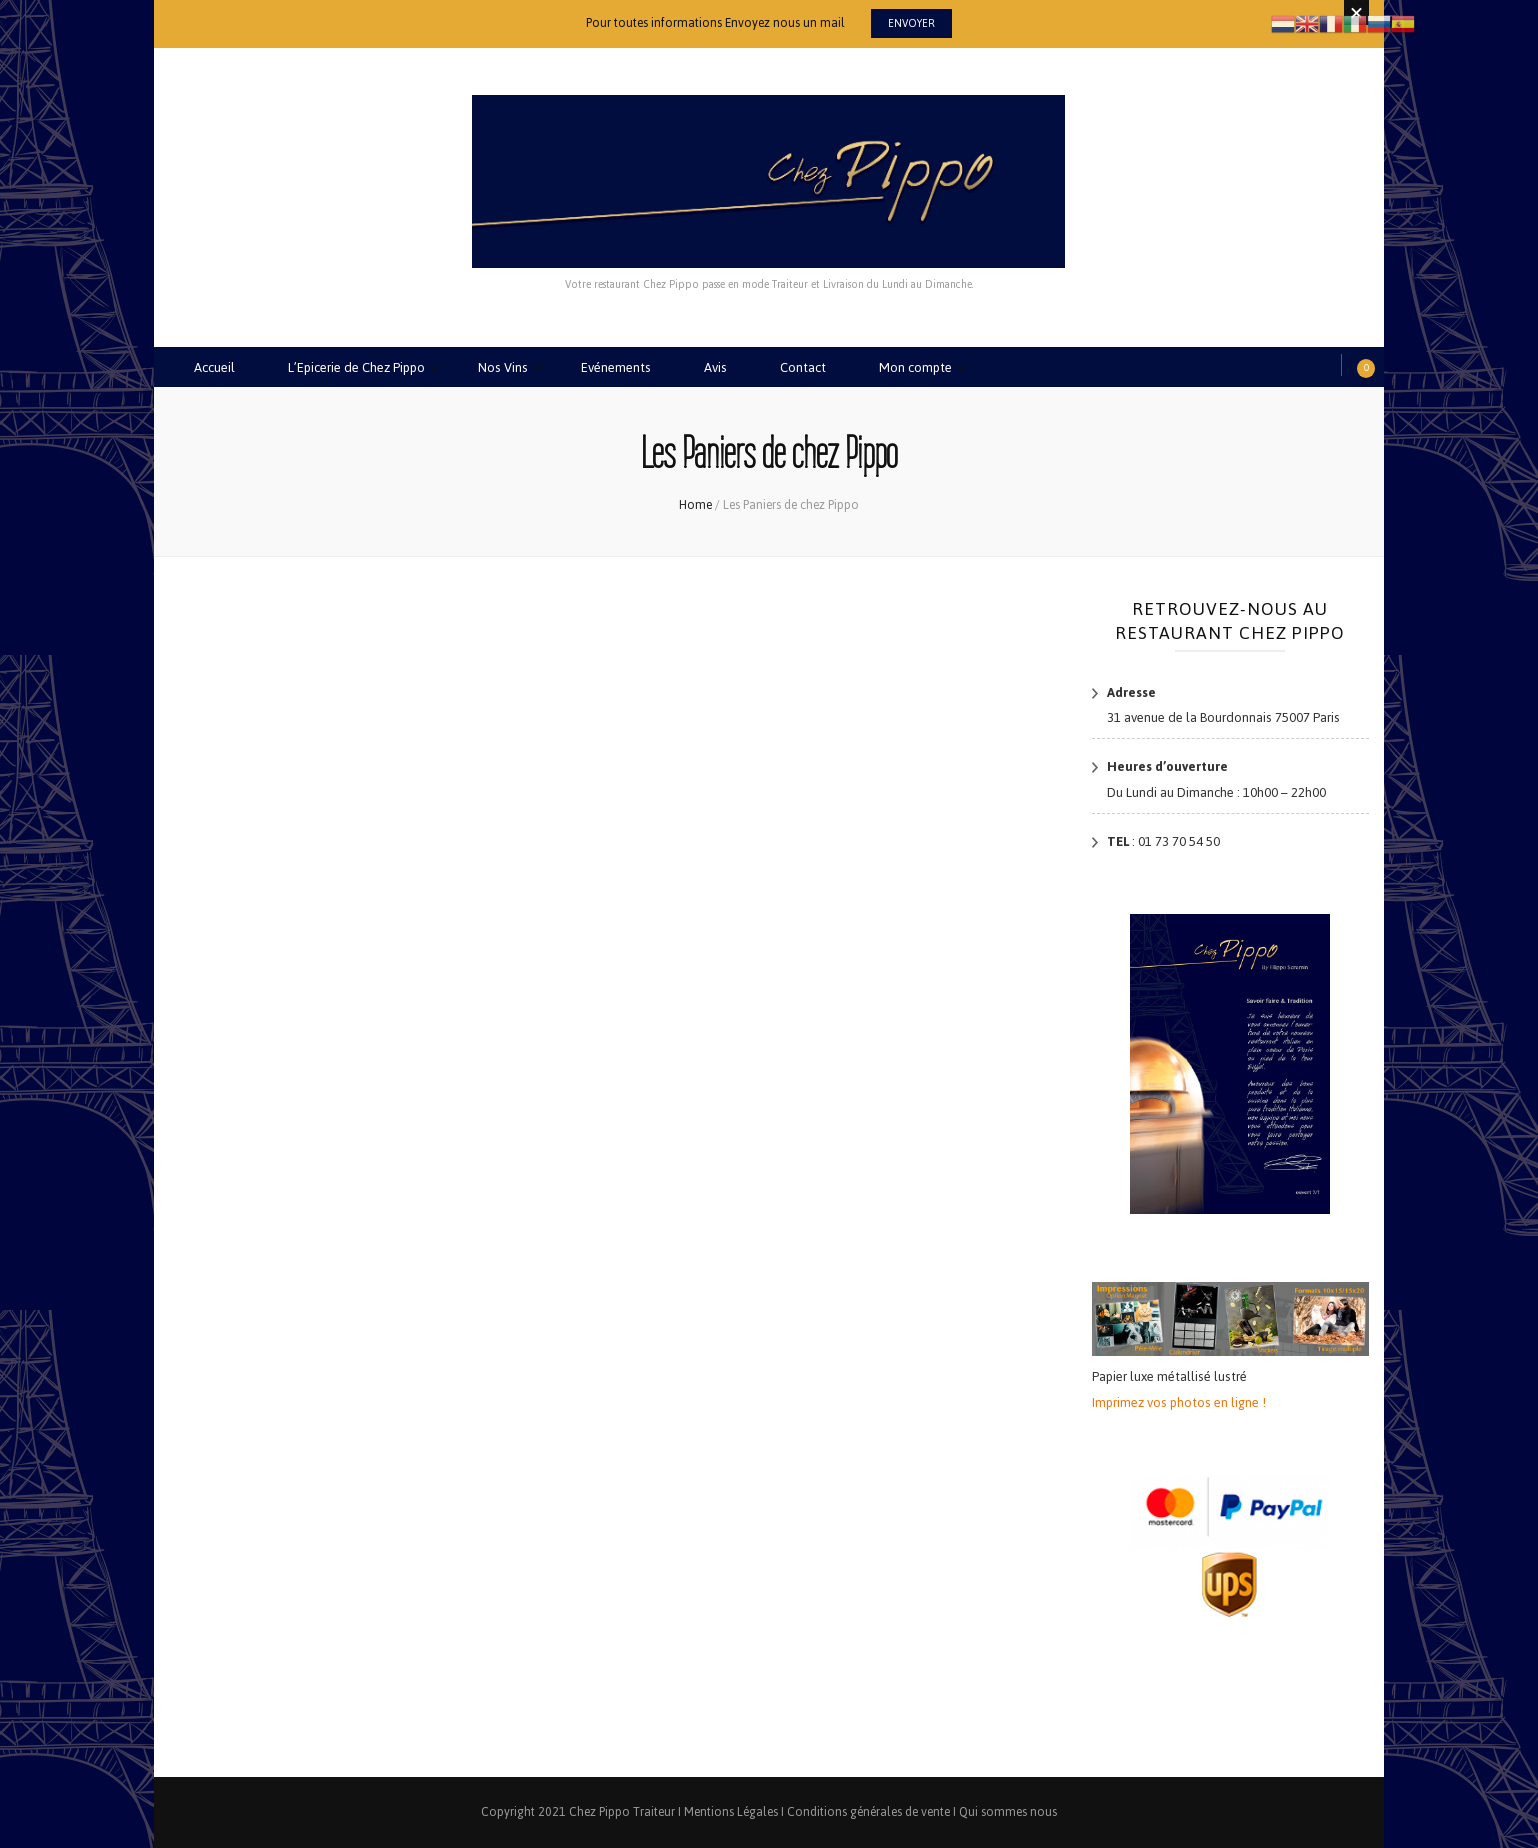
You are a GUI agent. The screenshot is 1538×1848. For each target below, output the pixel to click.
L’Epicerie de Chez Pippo (356, 367)
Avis (715, 367)
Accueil (214, 367)
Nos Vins (503, 367)
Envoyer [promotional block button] (911, 23)
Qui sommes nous (1008, 1812)
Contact (803, 367)
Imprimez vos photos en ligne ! (1179, 1402)
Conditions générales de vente (868, 1812)
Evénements (616, 367)
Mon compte (915, 367)
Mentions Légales (731, 1812)
